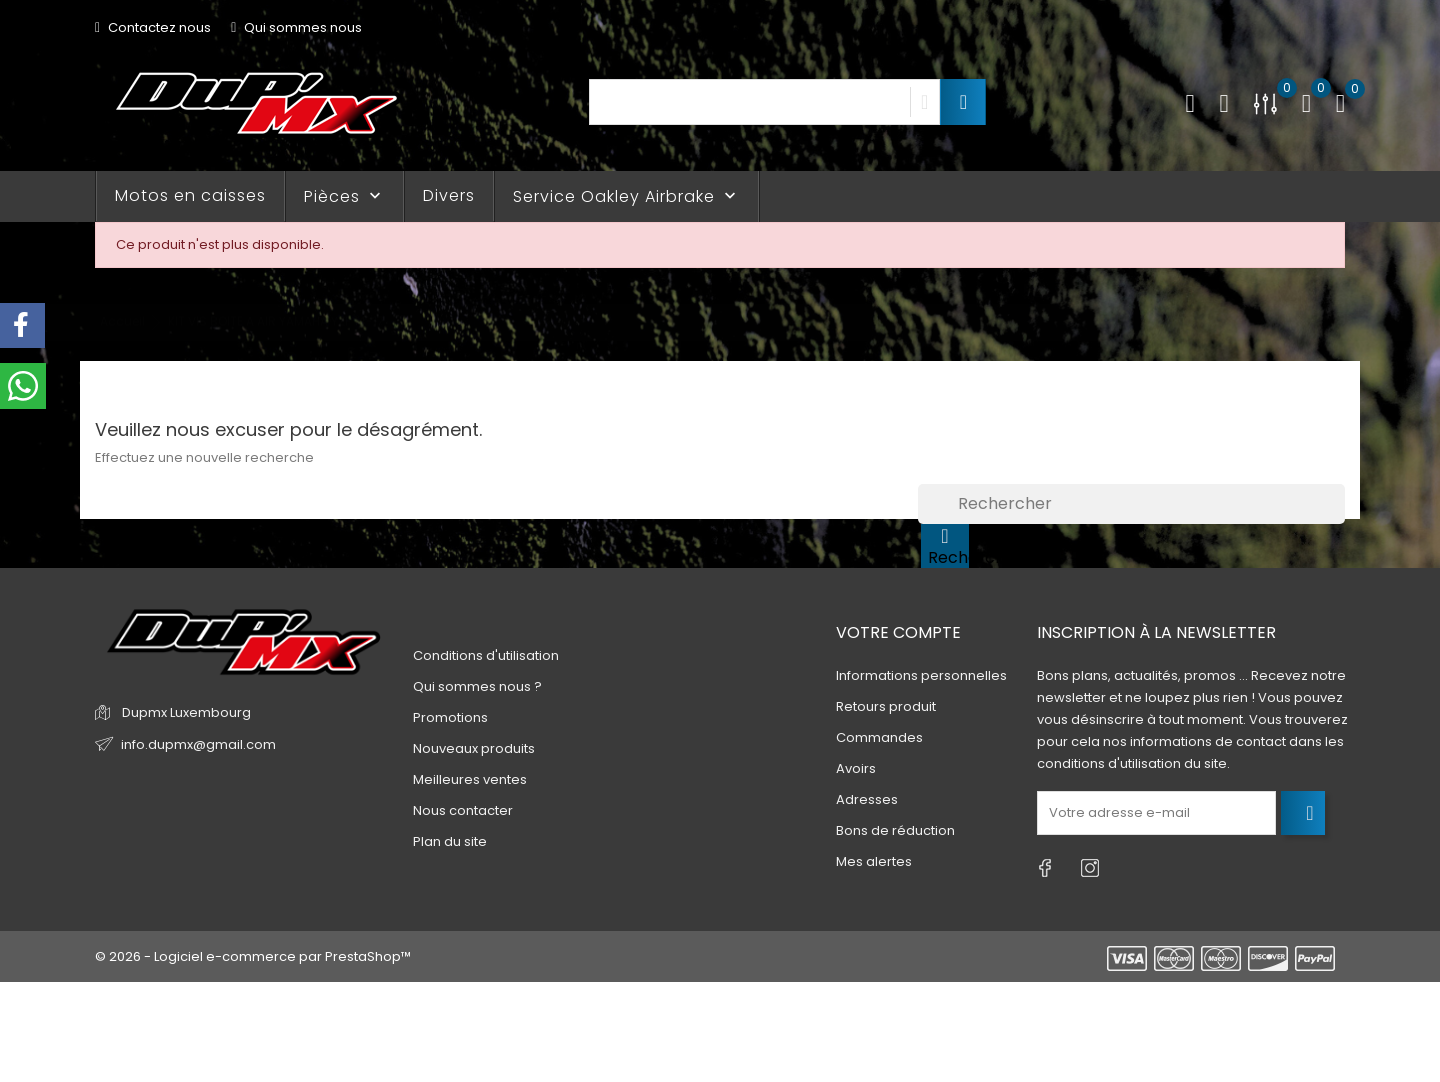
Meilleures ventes (470, 779)
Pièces (344, 196)
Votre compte (898, 632)
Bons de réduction (895, 830)
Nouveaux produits (474, 748)
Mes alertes (874, 861)
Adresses (867, 799)
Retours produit (886, 706)
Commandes (879, 737)
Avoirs (856, 768)
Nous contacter (463, 810)
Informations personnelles (921, 675)
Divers (449, 195)
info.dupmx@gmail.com (198, 744)
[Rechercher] (1131, 504)
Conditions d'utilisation (486, 655)
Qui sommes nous (296, 27)
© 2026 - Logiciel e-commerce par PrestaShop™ (253, 956)
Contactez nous (153, 27)
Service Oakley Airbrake (626, 196)
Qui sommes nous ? (477, 686)
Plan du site (450, 841)
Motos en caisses (190, 195)
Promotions (450, 717)
